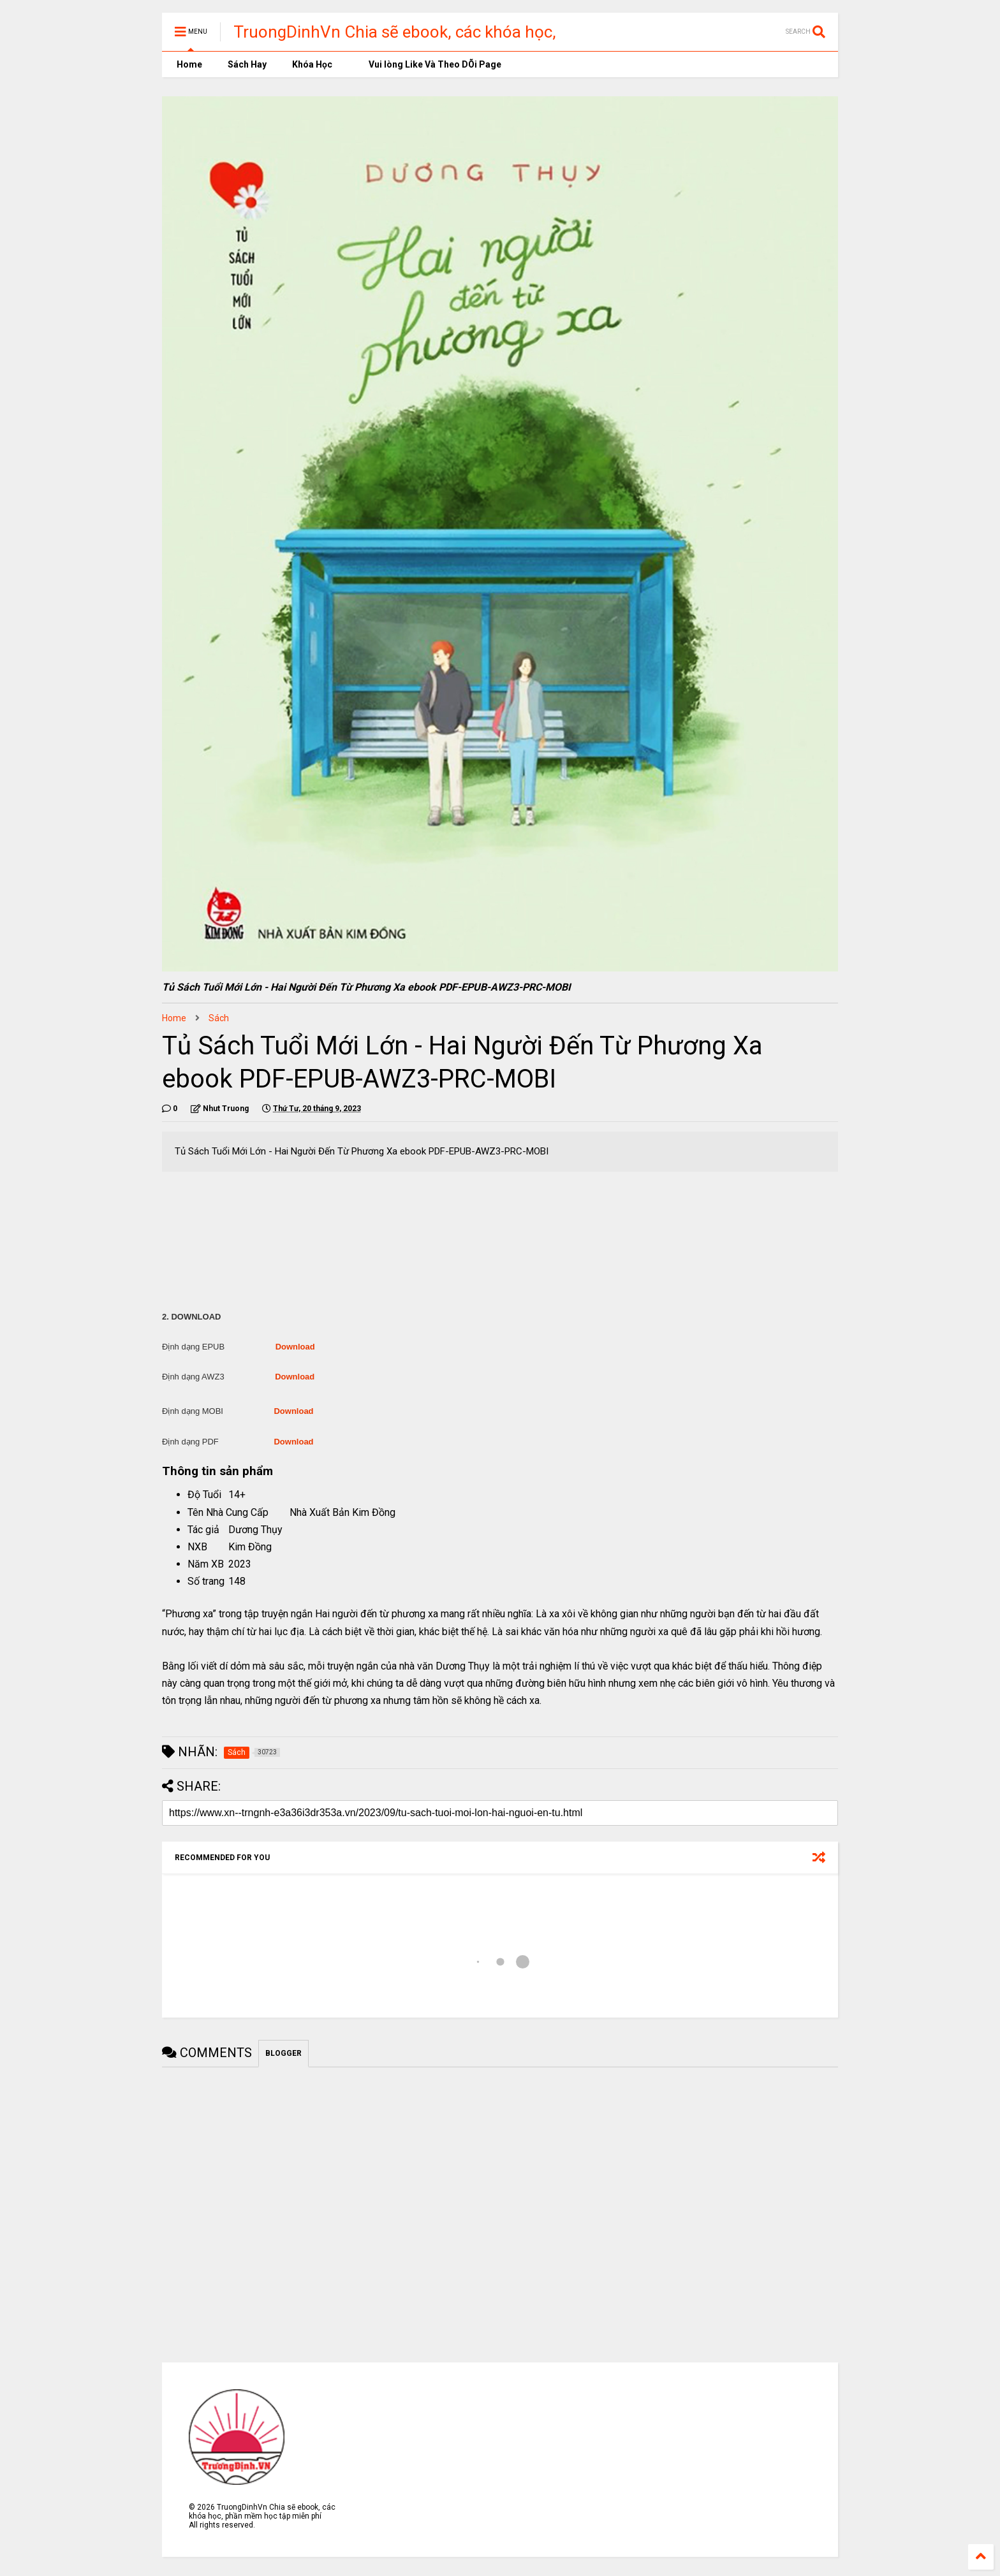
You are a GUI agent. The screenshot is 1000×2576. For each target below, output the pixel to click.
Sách (219, 1018)
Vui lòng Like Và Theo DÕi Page (429, 64)
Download (295, 1346)
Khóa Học (312, 64)
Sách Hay (247, 64)
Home (188, 64)
